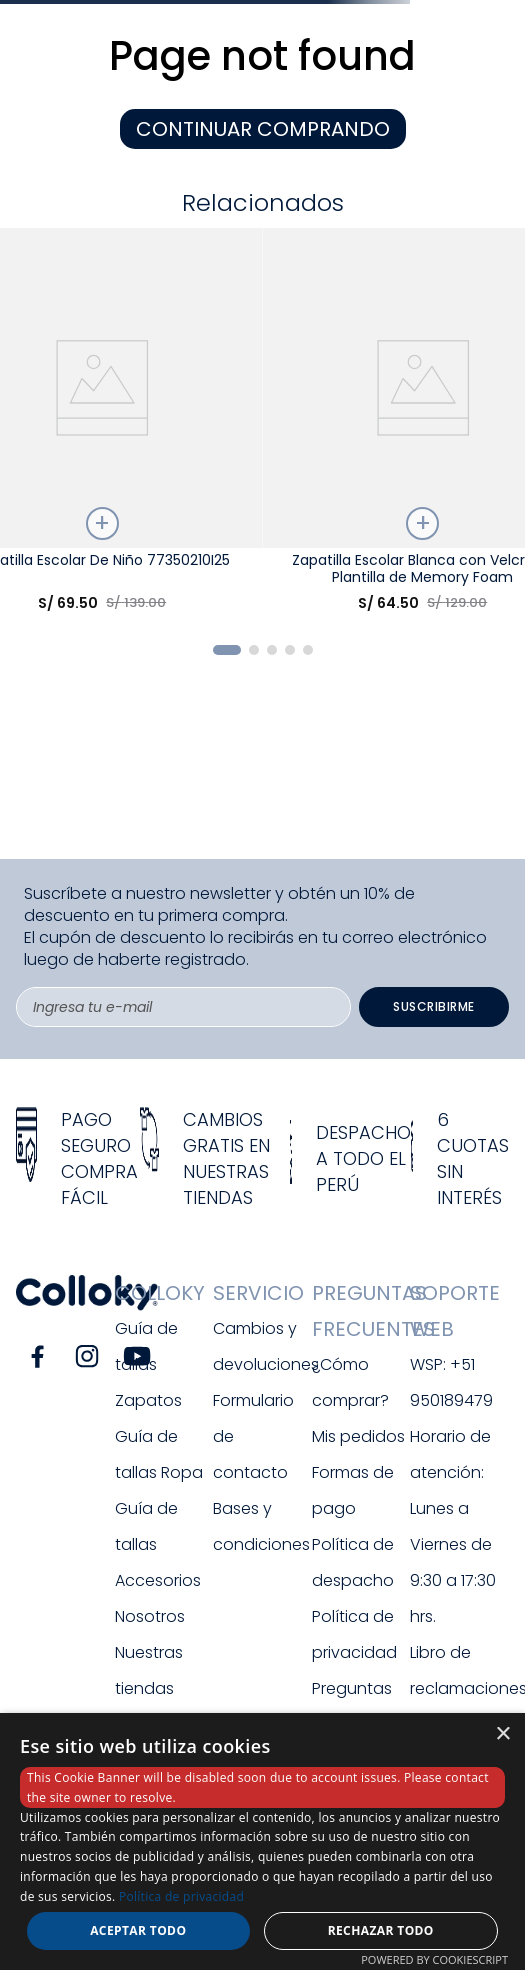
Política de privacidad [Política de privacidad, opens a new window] (181, 1896)
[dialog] (262, 1841)
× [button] (502, 1734)
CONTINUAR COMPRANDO (263, 129)
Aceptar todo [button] (138, 1930)
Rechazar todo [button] (381, 1930)
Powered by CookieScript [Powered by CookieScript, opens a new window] (434, 1959)
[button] (227, 650)
